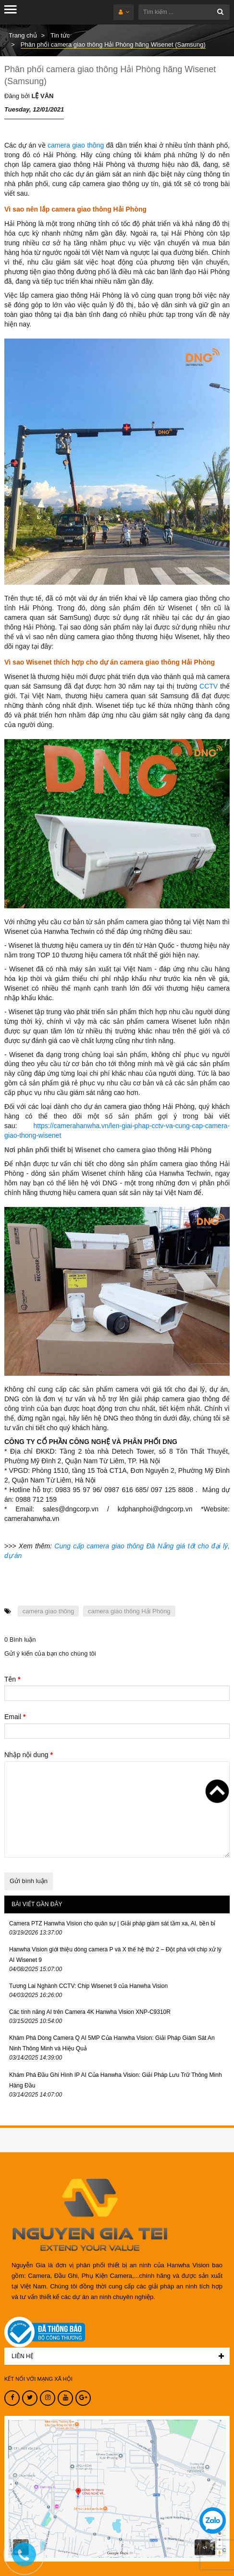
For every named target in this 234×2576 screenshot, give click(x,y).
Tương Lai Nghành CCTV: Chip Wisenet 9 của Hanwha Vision (88, 1986)
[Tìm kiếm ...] (184, 12)
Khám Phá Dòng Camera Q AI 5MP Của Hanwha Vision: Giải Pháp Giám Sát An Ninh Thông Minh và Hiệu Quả (112, 2043)
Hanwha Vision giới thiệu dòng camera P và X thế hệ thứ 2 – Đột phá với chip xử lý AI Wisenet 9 (115, 1954)
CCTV (208, 686)
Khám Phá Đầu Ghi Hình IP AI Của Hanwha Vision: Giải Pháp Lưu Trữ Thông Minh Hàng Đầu (115, 2080)
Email (14, 1717)
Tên (12, 1679)
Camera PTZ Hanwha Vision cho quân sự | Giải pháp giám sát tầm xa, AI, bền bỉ (112, 1923)
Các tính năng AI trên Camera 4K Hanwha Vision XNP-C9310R (90, 2012)
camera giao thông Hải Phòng (129, 1611)
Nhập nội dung (28, 1755)
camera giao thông (76, 145)
